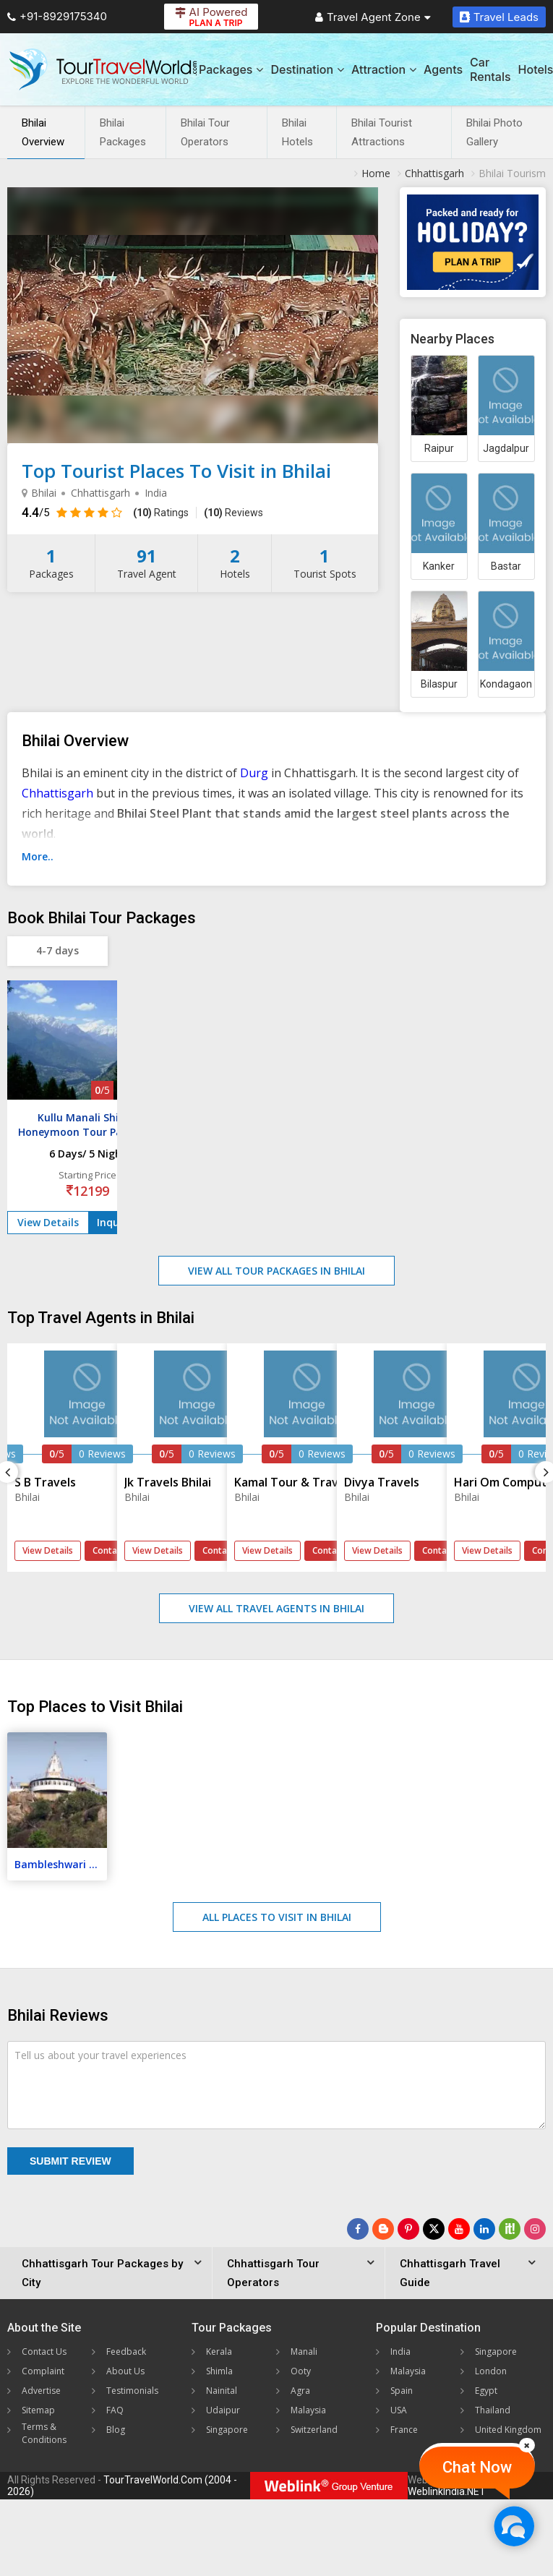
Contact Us (44, 2351)
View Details (48, 1222)
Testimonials (132, 2390)
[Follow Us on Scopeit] (509, 2229)
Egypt (486, 2390)
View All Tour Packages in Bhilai (276, 1271)
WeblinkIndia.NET (447, 2491)
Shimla (219, 2371)
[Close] (527, 2445)
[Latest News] (383, 2229)
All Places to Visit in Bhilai (276, 1917)
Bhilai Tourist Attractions (381, 132)
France (404, 2429)
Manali (304, 2351)
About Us (125, 2371)
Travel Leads (499, 17)
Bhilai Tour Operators (205, 132)
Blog (115, 2429)
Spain (401, 2390)
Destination (307, 69)
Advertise (41, 2390)
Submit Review (70, 2161)
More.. (37, 856)
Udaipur (223, 2410)
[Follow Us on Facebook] (358, 2229)
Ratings (161, 512)
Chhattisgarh (57, 793)
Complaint (43, 2371)
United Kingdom (508, 2429)
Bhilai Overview (43, 132)
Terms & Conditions (44, 2433)
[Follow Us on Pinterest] (408, 2229)
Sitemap (38, 2410)
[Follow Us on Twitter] (434, 2229)
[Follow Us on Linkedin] (484, 2229)
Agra (300, 2390)
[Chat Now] (513, 2525)
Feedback (126, 2351)
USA (398, 2410)
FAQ (115, 2410)
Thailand (492, 2410)
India (400, 2351)
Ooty (301, 2371)
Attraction (383, 69)
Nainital (221, 2390)
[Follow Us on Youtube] (459, 2229)
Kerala (219, 2351)
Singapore (227, 2429)
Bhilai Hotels (297, 132)
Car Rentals (490, 69)
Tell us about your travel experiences (100, 2055)
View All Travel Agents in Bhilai (276, 1608)
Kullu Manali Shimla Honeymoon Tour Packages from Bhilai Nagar (87, 1132)
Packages (231, 69)
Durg (254, 773)
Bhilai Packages (123, 132)
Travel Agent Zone (373, 17)
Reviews (233, 512)
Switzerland (314, 2429)
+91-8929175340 (57, 16)
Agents (443, 69)
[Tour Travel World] (103, 69)
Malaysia (308, 2410)
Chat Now (477, 2467)
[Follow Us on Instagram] (535, 2229)
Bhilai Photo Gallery (494, 132)
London (491, 2371)
